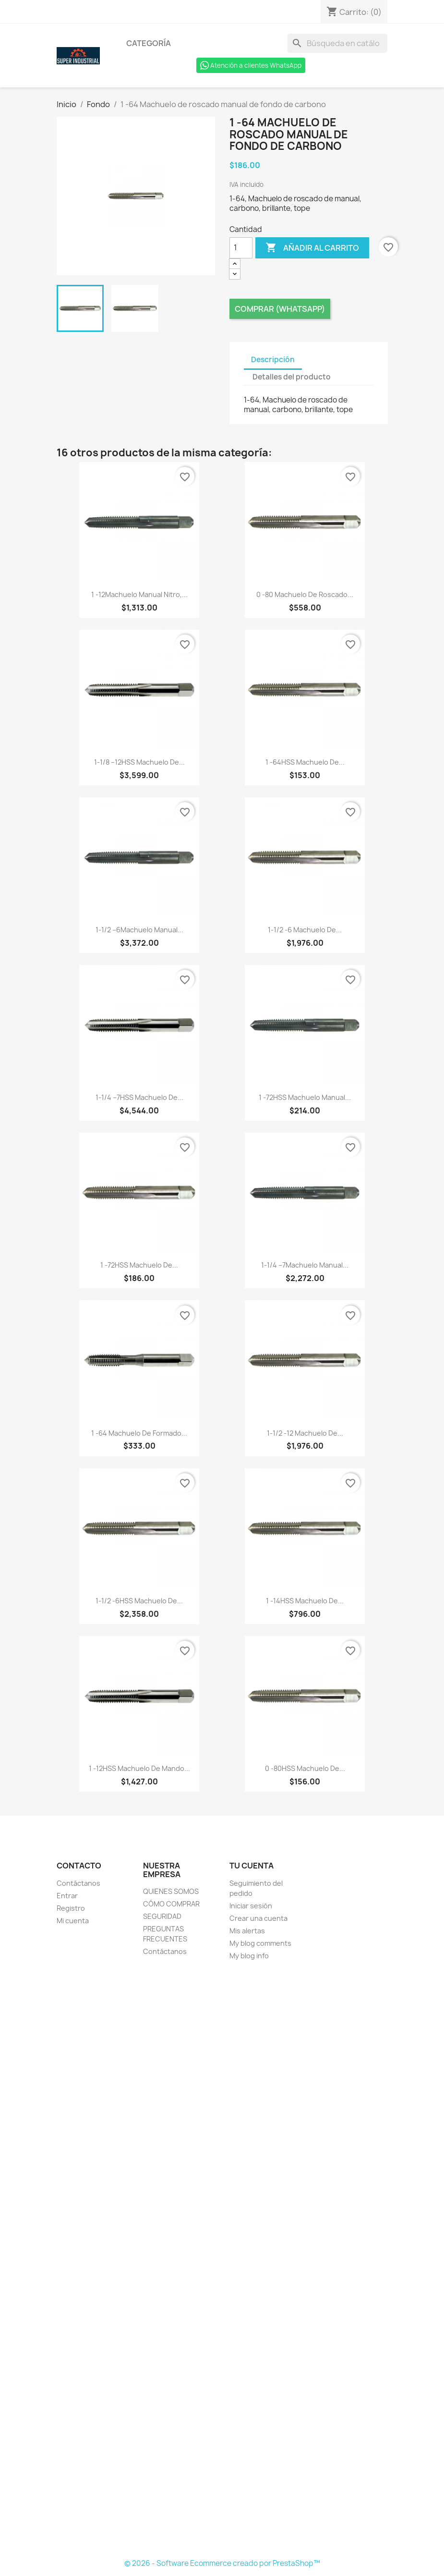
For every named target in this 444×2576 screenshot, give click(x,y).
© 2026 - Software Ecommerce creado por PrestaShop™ (222, 2563)
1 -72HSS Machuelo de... (139, 1265)
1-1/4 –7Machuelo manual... (304, 1265)
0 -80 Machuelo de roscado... (304, 594)
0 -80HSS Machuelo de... (305, 1768)
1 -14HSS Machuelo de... (305, 1600)
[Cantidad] (240, 247)
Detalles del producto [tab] (291, 377)
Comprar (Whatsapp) (280, 309)
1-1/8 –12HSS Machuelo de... (139, 762)
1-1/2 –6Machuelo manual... (139, 929)
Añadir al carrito (312, 248)
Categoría (148, 43)
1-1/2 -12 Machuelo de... (305, 1433)
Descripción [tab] (273, 359)
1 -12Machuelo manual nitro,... (139, 594)
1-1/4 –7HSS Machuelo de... (139, 1097)
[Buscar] (337, 43)
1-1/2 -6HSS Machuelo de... (139, 1600)
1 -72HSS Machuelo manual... (305, 1097)
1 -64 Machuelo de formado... (139, 1433)
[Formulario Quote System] (222, 2260)
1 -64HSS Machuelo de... (305, 762)
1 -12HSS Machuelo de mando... (139, 1768)
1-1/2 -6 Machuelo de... (305, 929)
